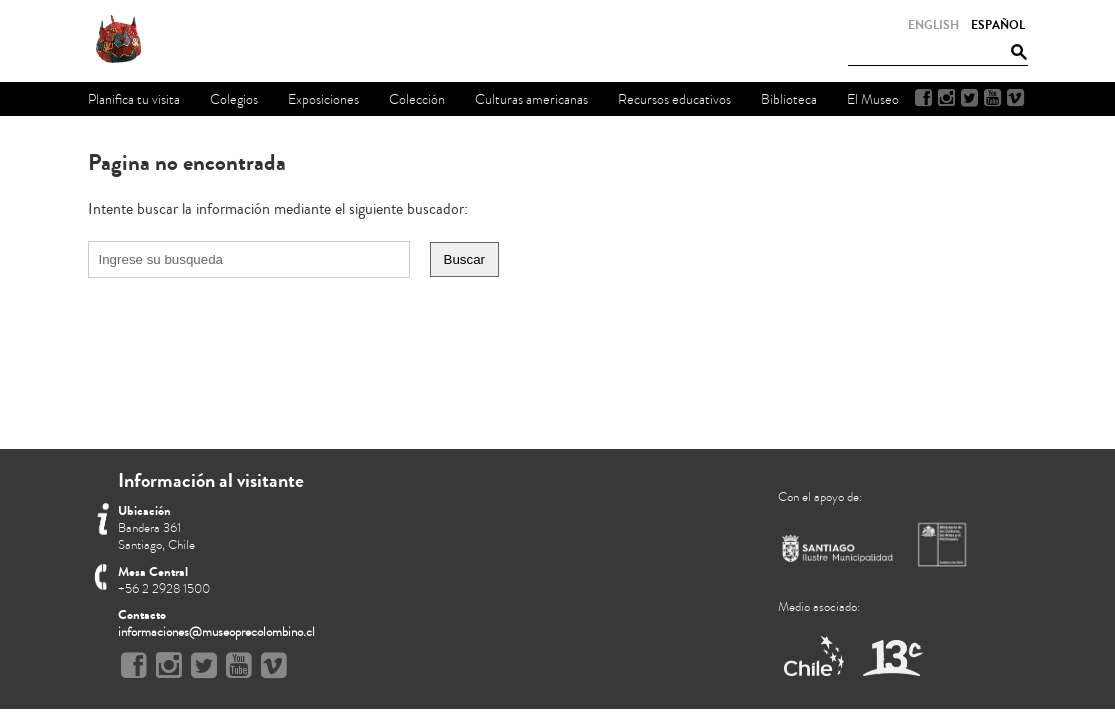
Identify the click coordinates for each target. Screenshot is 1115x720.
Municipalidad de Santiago (838, 552)
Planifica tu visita (134, 99)
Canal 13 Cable (892, 657)
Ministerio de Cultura (944, 544)
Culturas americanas (531, 99)
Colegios (234, 99)
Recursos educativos (674, 99)
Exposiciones (323, 99)
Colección (417, 99)
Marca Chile (815, 657)
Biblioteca (789, 99)
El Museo (873, 99)
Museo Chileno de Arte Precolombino (172, 40)
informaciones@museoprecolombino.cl (216, 632)
